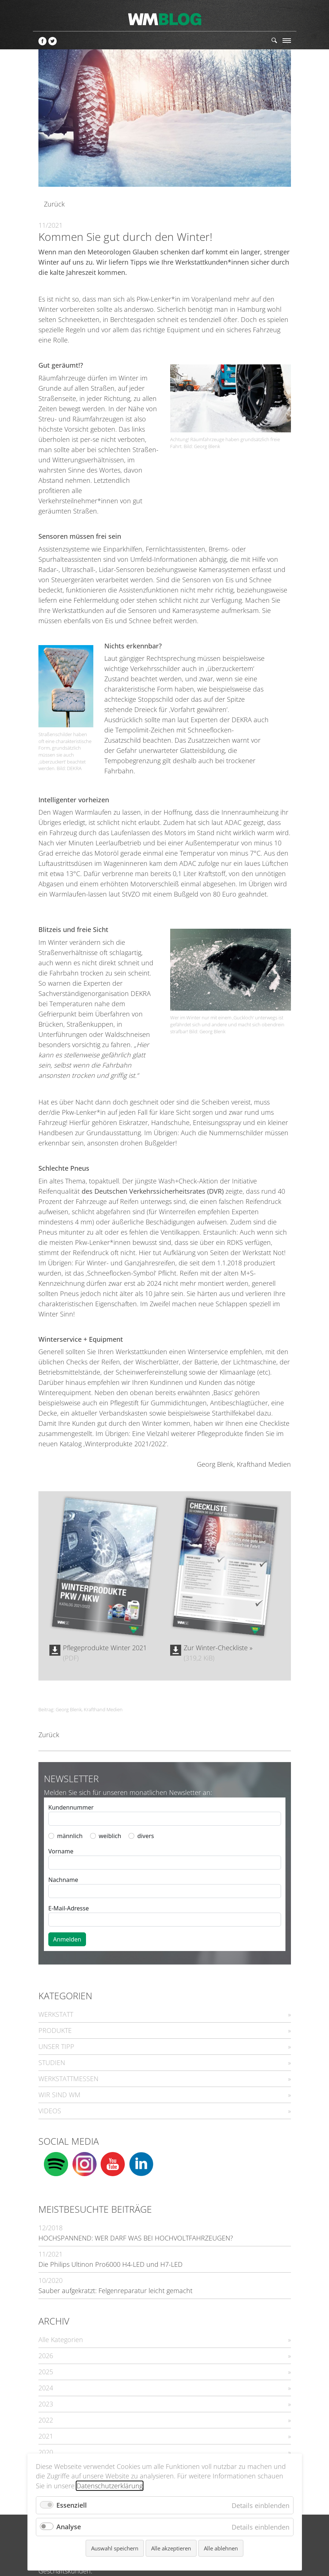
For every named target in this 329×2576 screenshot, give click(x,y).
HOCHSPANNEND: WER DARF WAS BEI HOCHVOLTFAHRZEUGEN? (135, 2238)
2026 (45, 2355)
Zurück (54, 204)
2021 (45, 2436)
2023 (45, 2403)
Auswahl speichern (114, 2548)
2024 (45, 2387)
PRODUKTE (55, 2030)
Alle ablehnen (221, 2548)
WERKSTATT (55, 2014)
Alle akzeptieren (171, 2548)
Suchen (274, 40)
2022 (45, 2420)
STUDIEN (51, 2062)
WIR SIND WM (59, 2094)
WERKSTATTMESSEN (68, 2078)
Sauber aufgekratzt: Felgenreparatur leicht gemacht (115, 2290)
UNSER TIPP (56, 2046)
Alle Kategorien (60, 2339)
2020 (45, 2452)
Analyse (68, 2526)
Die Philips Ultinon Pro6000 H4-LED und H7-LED (110, 2264)
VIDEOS (49, 2110)
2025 (45, 2371)
